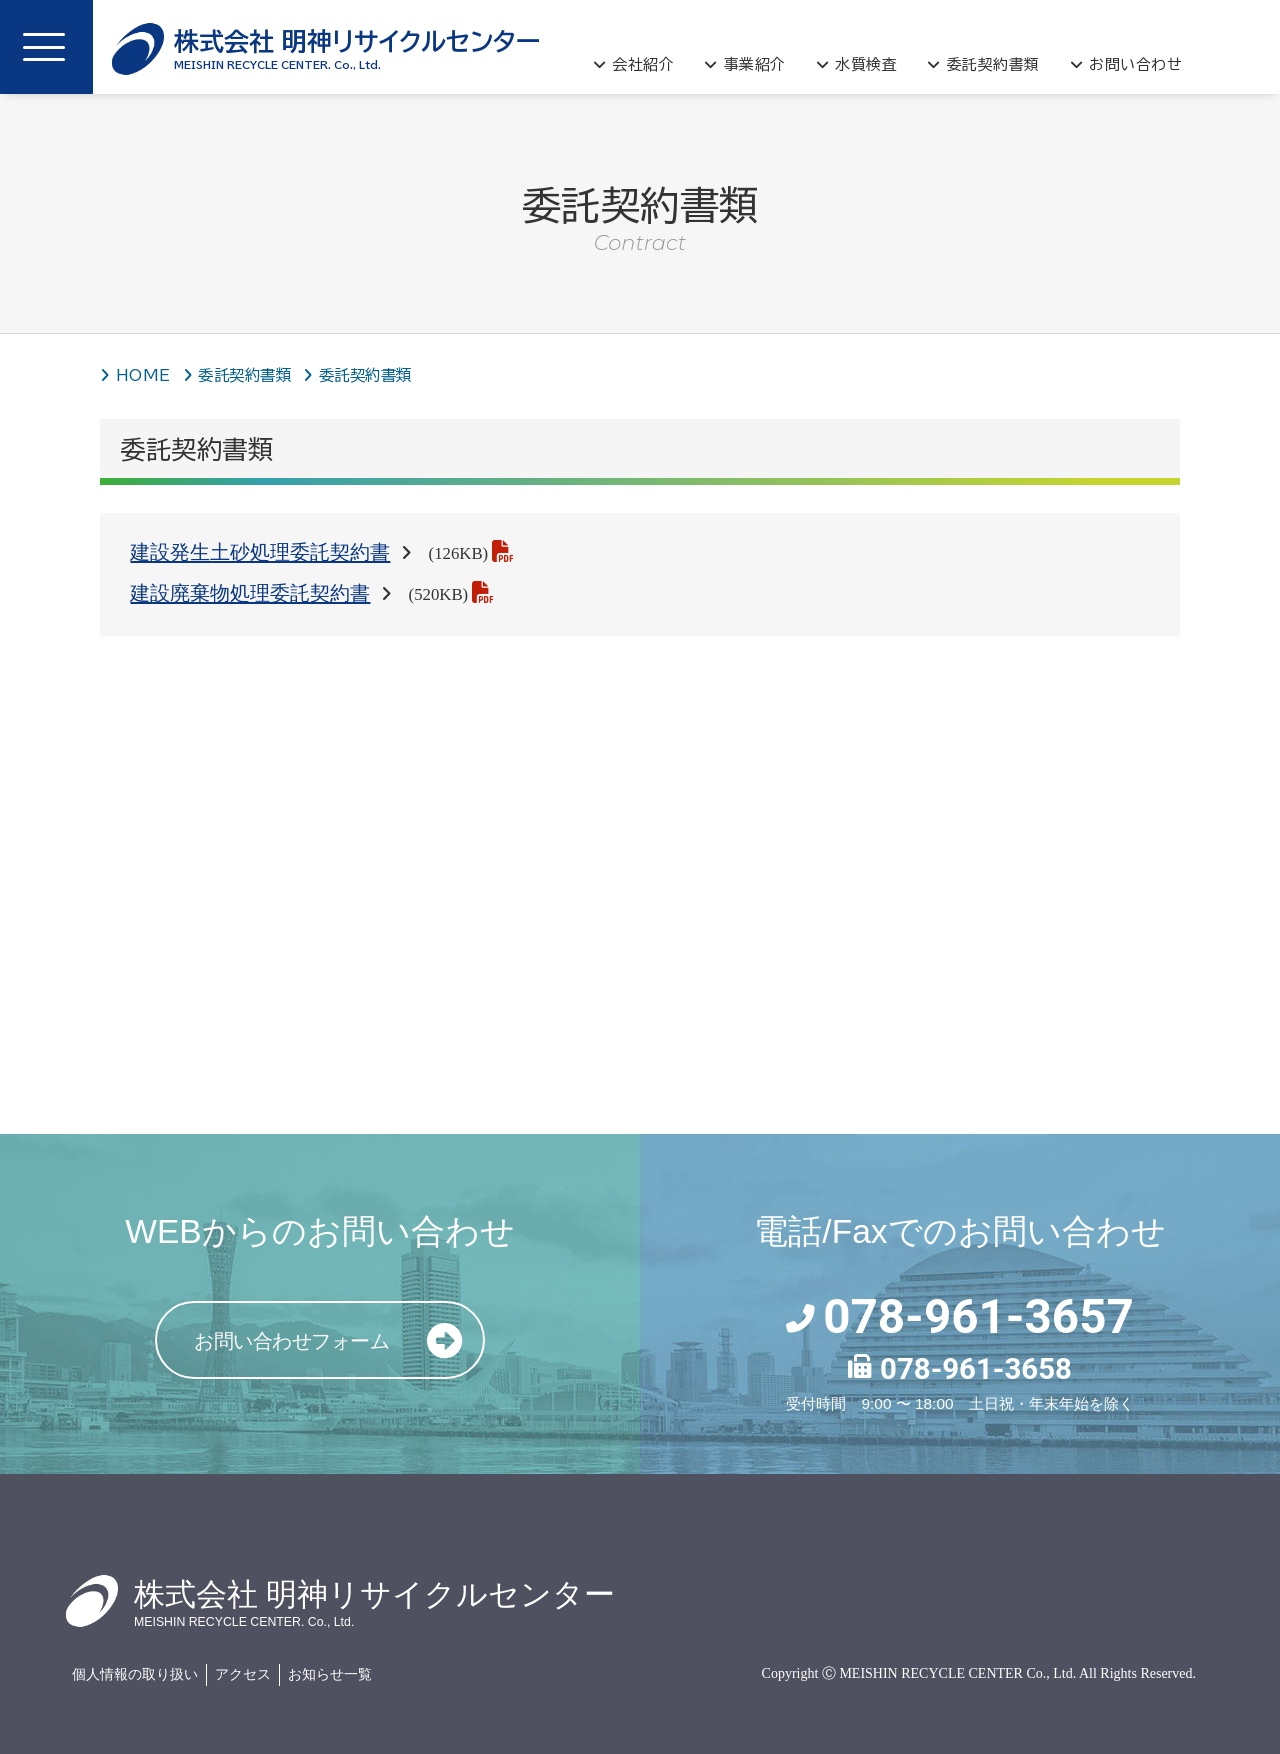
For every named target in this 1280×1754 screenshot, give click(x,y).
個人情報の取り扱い (135, 1674)
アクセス (243, 1674)
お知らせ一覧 (330, 1674)
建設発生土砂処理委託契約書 (260, 552)
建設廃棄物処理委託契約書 (250, 593)
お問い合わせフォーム (338, 1341)
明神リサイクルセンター (357, 49)
